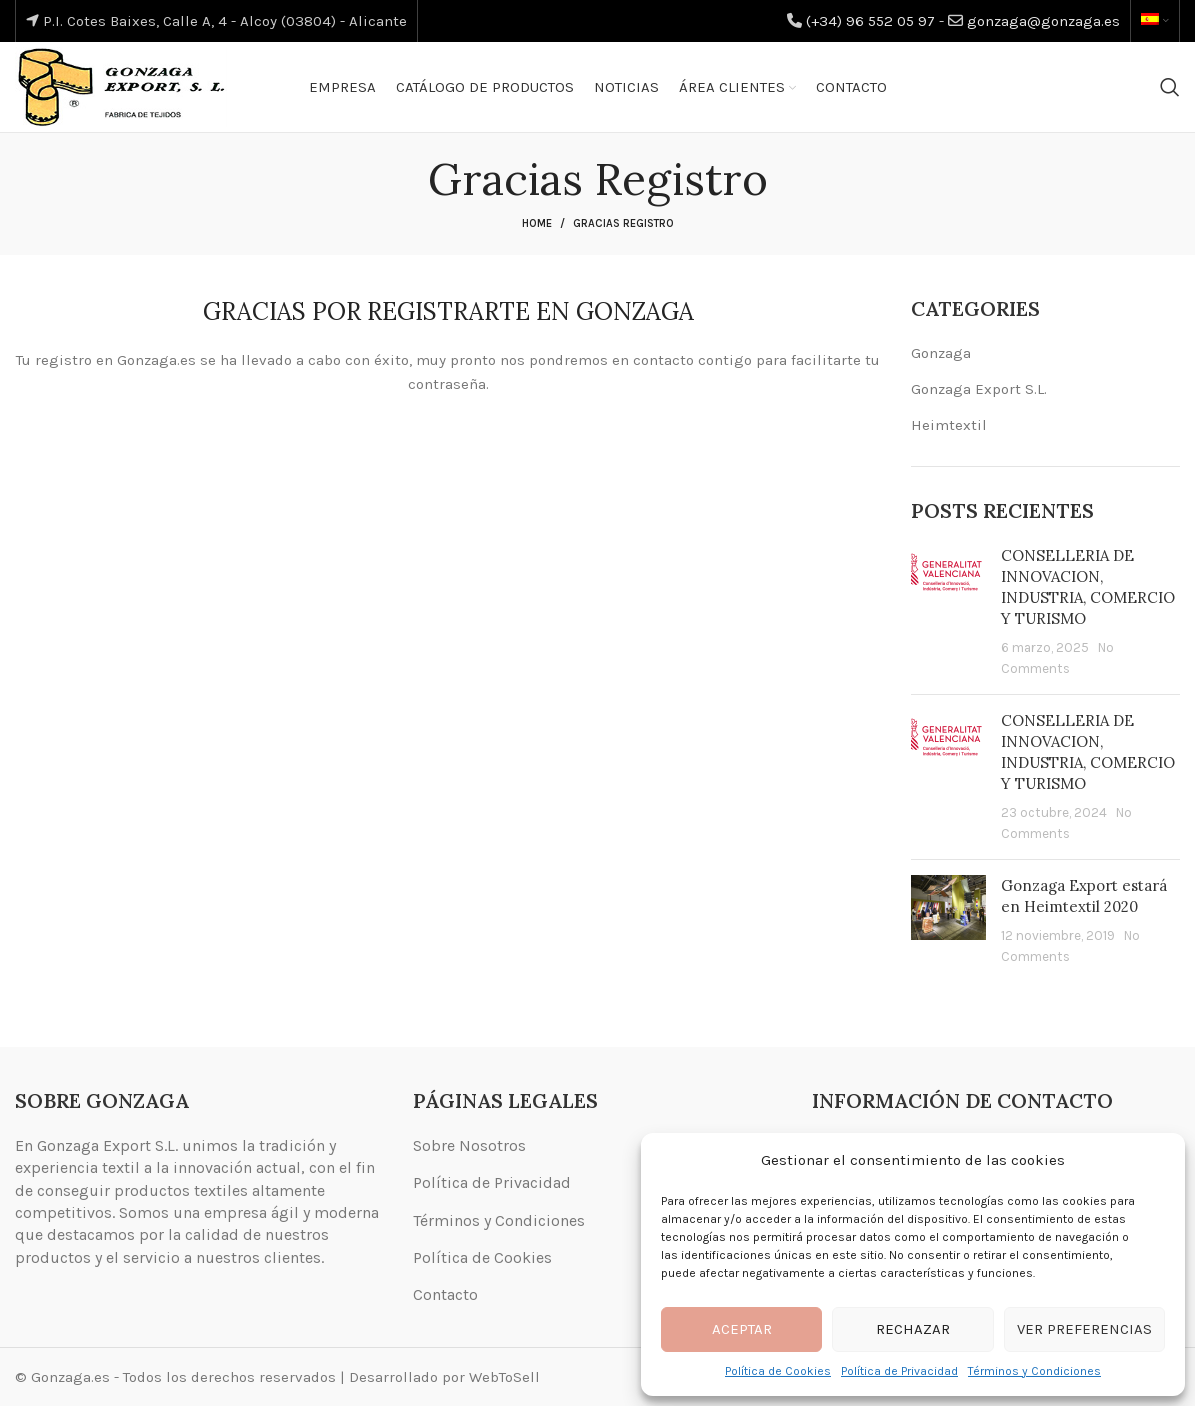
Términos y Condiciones (1034, 1371)
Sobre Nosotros (469, 1145)
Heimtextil (949, 425)
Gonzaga (941, 353)
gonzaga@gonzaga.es (1043, 21)
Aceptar (742, 1329)
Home (537, 223)
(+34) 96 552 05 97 (870, 21)
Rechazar (913, 1329)
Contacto (445, 1294)
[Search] (1170, 87)
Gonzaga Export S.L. (979, 389)
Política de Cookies (778, 1371)
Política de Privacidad (899, 1371)
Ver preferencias (1084, 1329)
